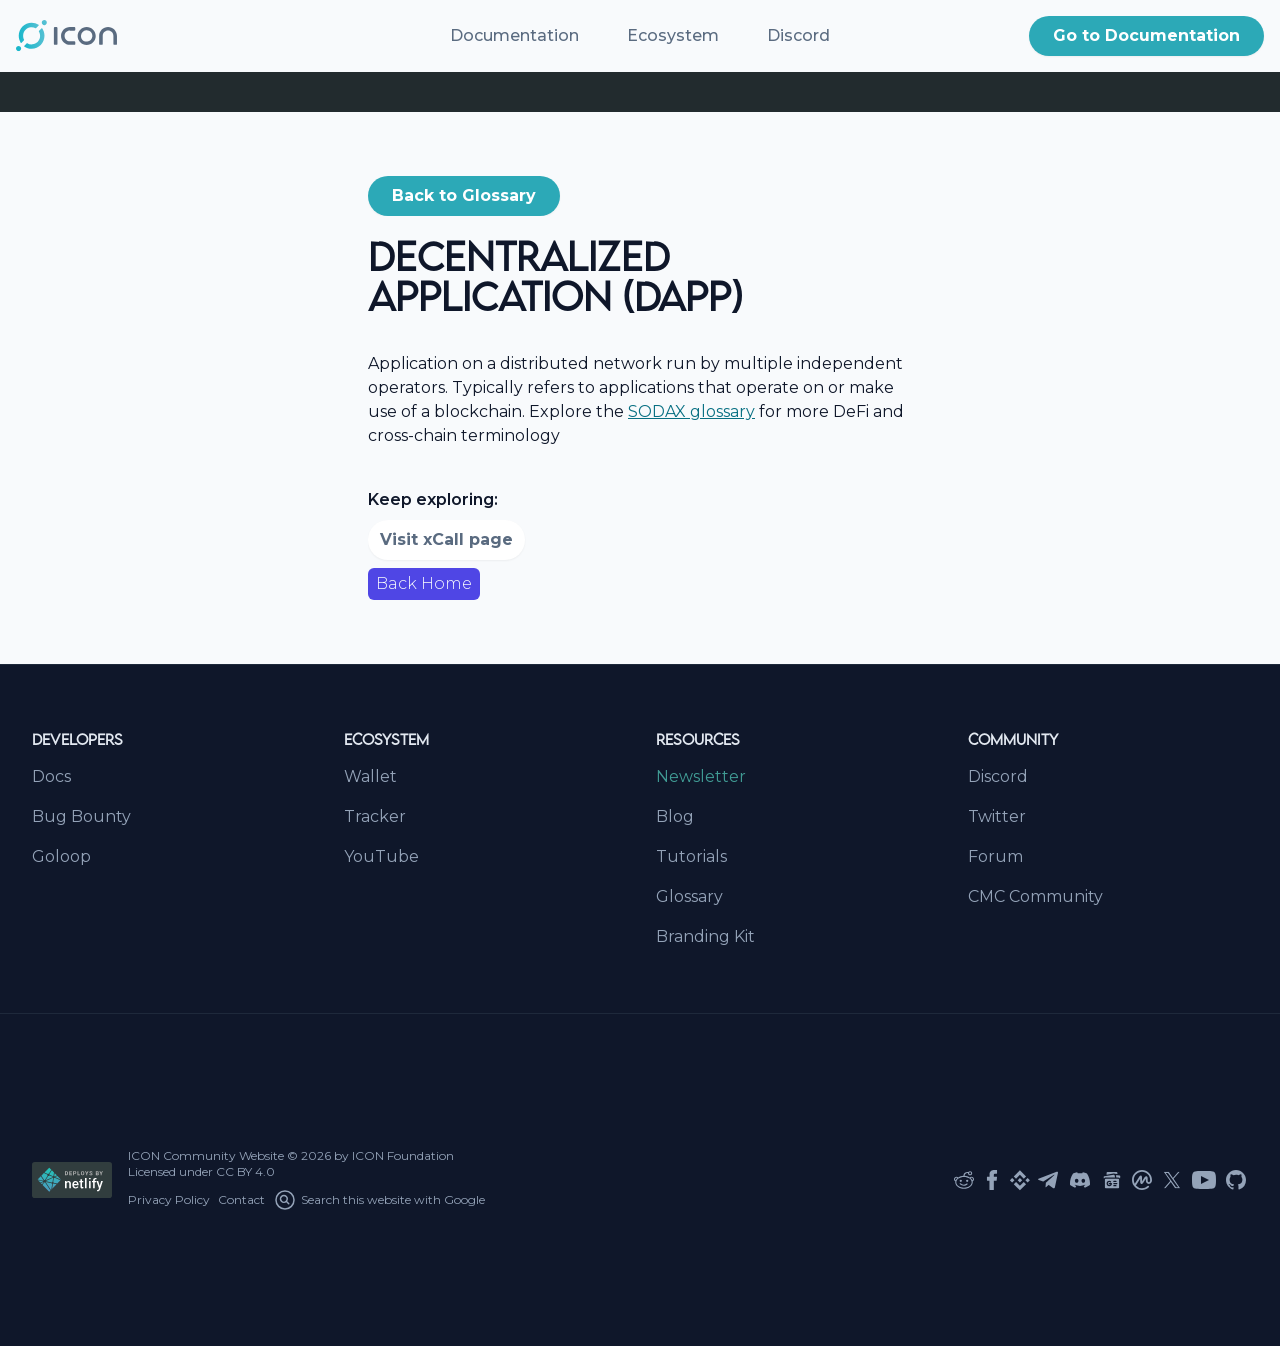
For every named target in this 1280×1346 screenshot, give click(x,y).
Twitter (997, 816)
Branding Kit (705, 936)
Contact (241, 1199)
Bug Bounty (81, 816)
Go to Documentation (1146, 35)
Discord (798, 35)
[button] (1146, 36)
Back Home (424, 583)
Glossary (689, 896)
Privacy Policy (169, 1199)
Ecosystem (673, 35)
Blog (675, 816)
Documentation (514, 35)
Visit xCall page (446, 539)
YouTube (381, 856)
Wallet (370, 776)
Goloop (61, 856)
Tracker (375, 816)
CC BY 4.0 (245, 1171)
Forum (995, 856)
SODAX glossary (691, 411)
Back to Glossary (464, 195)
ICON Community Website (206, 1155)
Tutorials (691, 856)
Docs (51, 776)
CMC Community (1035, 896)
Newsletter (701, 776)
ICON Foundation (403, 1155)
